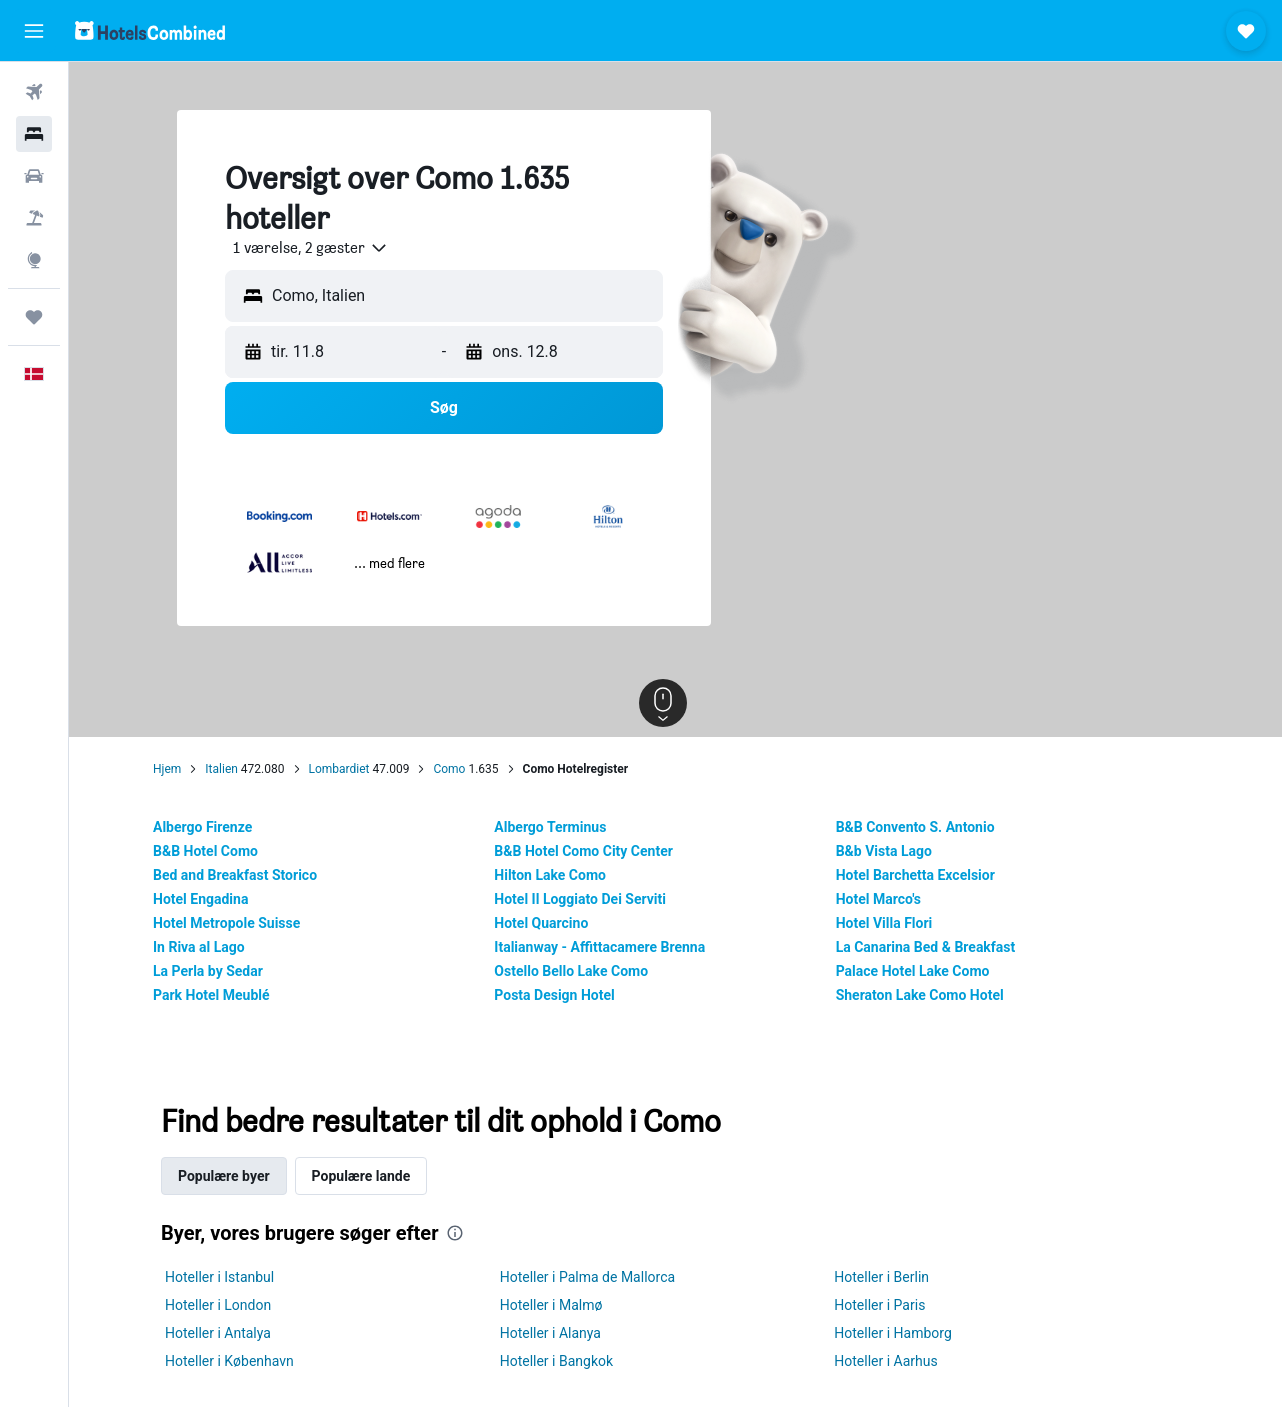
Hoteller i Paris (892, 1305)
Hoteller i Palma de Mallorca (599, 1277)
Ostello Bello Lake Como (584, 971)
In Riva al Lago (212, 947)
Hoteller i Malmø (563, 1305)
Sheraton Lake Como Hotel (932, 995)
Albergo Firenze (215, 827)
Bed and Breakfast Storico (248, 875)
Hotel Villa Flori (896, 923)
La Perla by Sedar (221, 971)
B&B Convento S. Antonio (927, 827)
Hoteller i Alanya (562, 1333)
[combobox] (316, 248)
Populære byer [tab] (237, 1176)
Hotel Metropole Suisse (239, 923)
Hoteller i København (242, 1361)
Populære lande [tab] (373, 1176)
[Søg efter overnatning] (34, 134)
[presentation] (468, 1233)
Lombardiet (351, 769)
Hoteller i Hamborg (906, 1333)
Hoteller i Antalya (231, 1333)
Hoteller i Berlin (894, 1277)
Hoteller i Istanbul (232, 1277)
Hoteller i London (231, 1305)
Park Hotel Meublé (224, 995)
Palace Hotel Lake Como (925, 971)
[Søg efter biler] (34, 176)
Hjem (180, 769)
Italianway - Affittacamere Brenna (612, 947)
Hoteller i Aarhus (898, 1361)
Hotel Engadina (213, 899)
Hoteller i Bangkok (568, 1361)
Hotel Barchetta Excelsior (927, 875)
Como (462, 769)
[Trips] (34, 317)
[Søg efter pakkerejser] (34, 218)
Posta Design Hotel (567, 995)
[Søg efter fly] (34, 92)
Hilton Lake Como (563, 875)
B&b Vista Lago (896, 851)
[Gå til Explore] (34, 260)
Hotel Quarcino (554, 923)
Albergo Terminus (563, 827)
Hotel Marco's (890, 899)
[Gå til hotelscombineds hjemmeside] (150, 30)
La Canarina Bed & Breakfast (938, 947)
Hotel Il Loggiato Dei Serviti (593, 899)
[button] (34, 31)
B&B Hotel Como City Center (596, 851)
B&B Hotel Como (218, 851)
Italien (234, 769)
